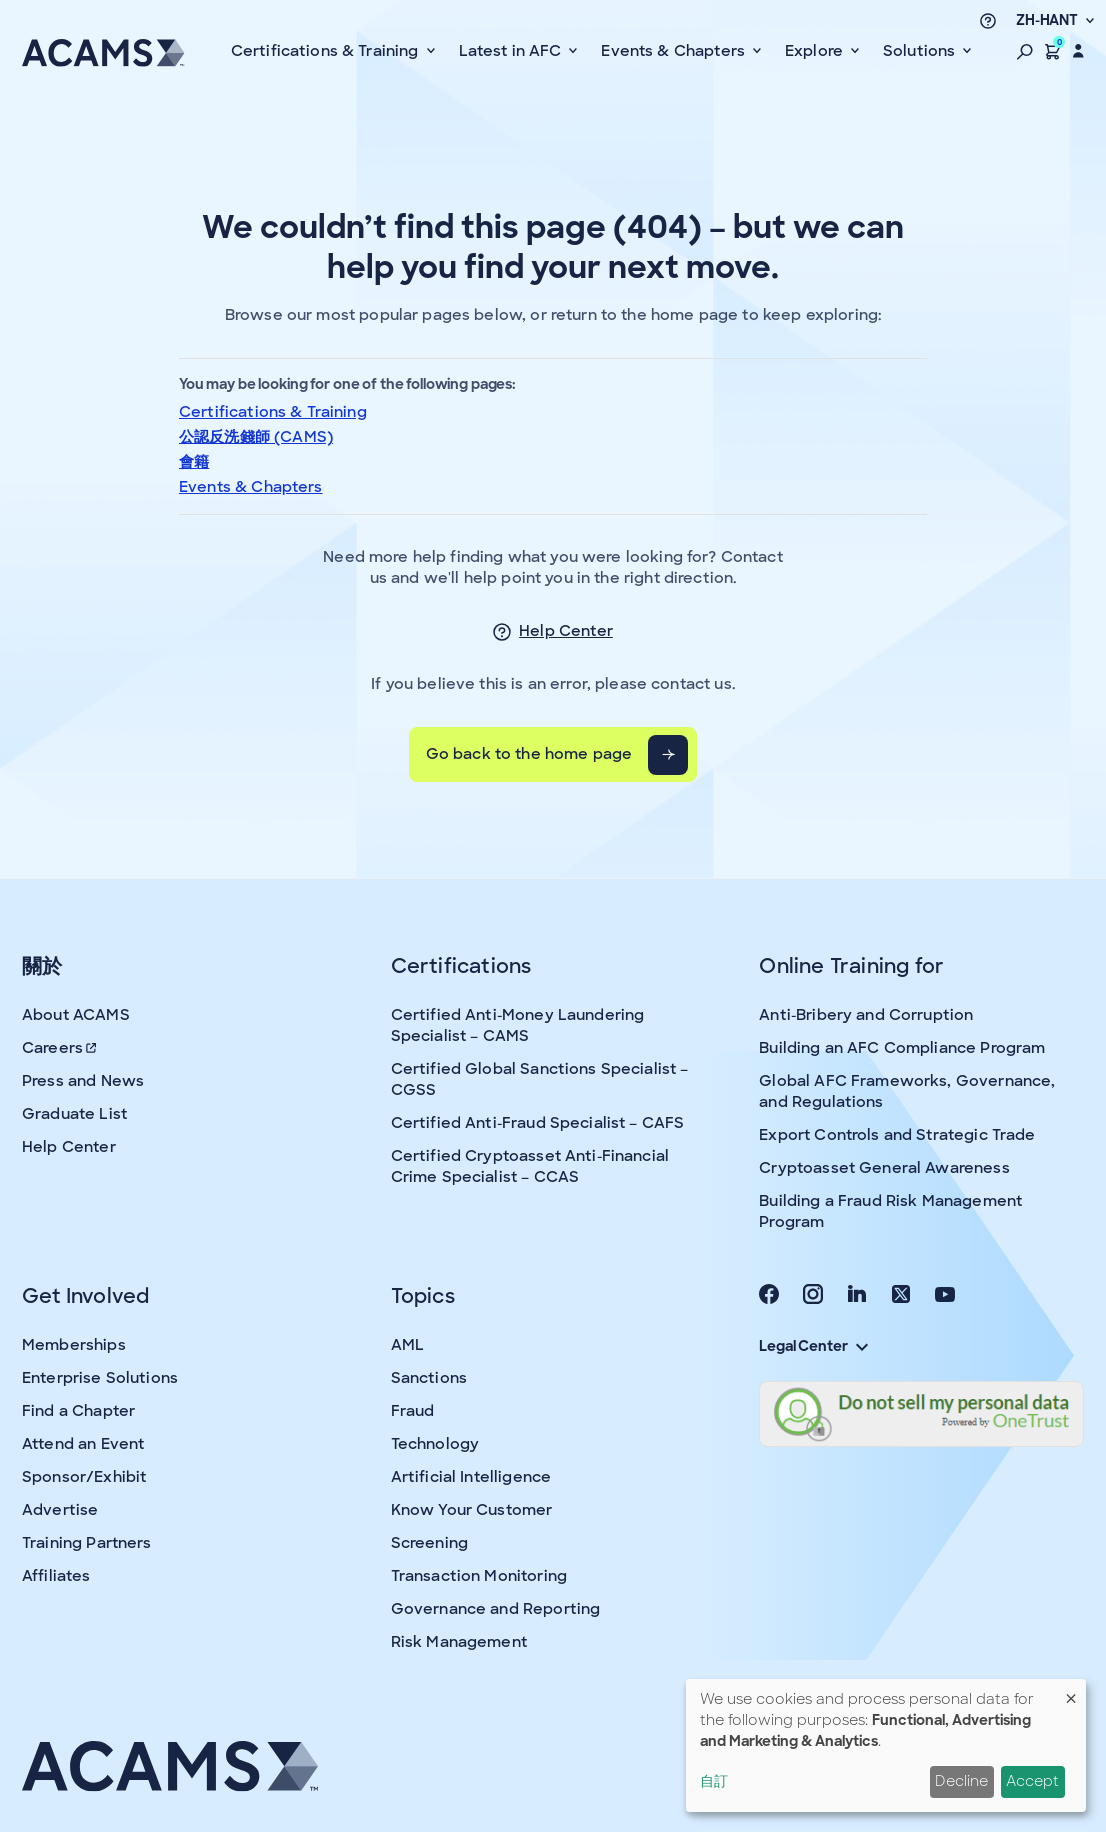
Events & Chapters (251, 487)
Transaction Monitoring (479, 1576)
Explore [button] (816, 51)
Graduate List (74, 1114)
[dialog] (886, 1745)
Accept (1032, 1781)
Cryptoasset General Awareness (884, 1168)
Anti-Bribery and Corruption (866, 1015)
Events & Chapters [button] (675, 51)
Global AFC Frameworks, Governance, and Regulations (907, 1091)
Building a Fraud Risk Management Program (890, 1211)
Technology (435, 1444)
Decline (961, 1781)
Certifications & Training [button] (327, 51)
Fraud (413, 1411)
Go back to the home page (529, 754)
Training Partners (87, 1543)
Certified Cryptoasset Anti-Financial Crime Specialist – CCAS (530, 1166)
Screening (429, 1543)
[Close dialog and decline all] (1071, 1691)
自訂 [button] (714, 1781)
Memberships (74, 1345)
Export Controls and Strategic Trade (897, 1135)
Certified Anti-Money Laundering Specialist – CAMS (518, 1025)
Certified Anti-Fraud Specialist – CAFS (538, 1123)
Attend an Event (83, 1444)
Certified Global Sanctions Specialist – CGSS (540, 1079)
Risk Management (459, 1642)
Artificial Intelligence (471, 1477)
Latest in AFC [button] (512, 51)
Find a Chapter (78, 1411)
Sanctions (429, 1378)
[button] (1025, 51)
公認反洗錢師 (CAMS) (256, 437)
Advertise (60, 1510)
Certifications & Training (273, 412)
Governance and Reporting (496, 1609)
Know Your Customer (472, 1510)
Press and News (83, 1081)
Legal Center (813, 1346)
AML (407, 1345)
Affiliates (56, 1576)
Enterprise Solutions (100, 1378)
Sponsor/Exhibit (84, 1477)
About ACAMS (76, 1015)
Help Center (566, 631)
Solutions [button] (921, 51)
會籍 (194, 462)
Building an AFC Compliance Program (902, 1048)
